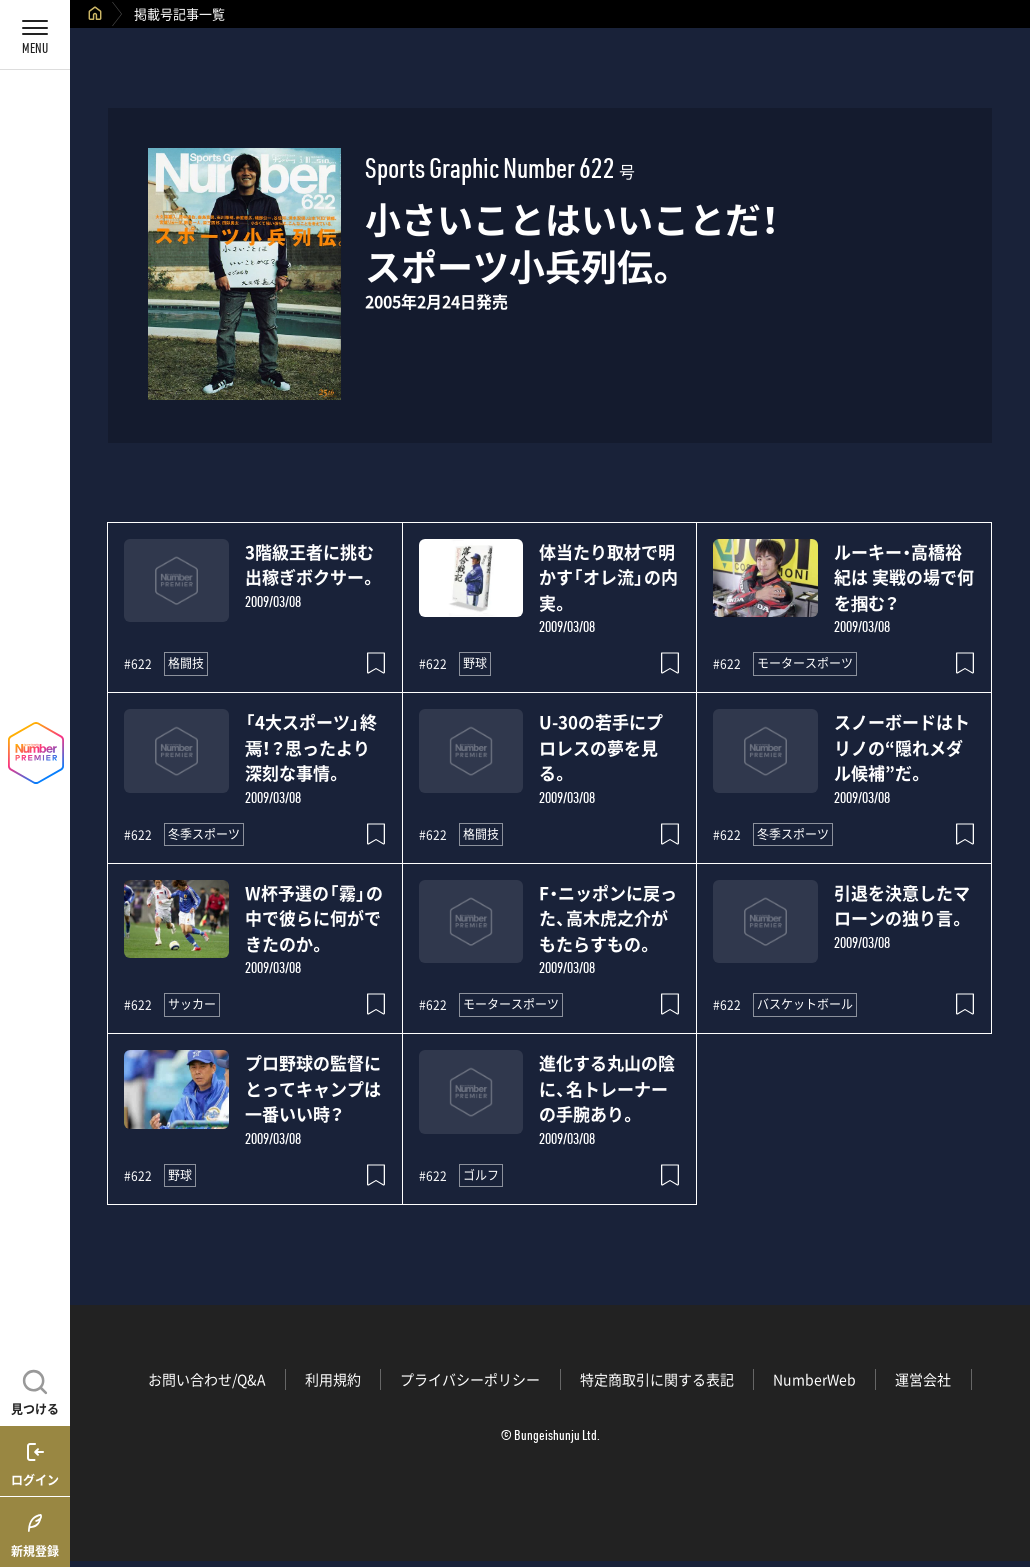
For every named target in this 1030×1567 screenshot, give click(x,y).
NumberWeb (814, 1379)
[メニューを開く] (35, 35)
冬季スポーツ (204, 834)
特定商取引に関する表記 (657, 1379)
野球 (475, 663)
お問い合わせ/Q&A (207, 1379)
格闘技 (186, 663)
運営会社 (923, 1379)
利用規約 (333, 1379)
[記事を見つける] (35, 1390)
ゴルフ (481, 1175)
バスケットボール (805, 1004)
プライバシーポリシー (470, 1379)
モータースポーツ (805, 663)
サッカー (192, 1004)
